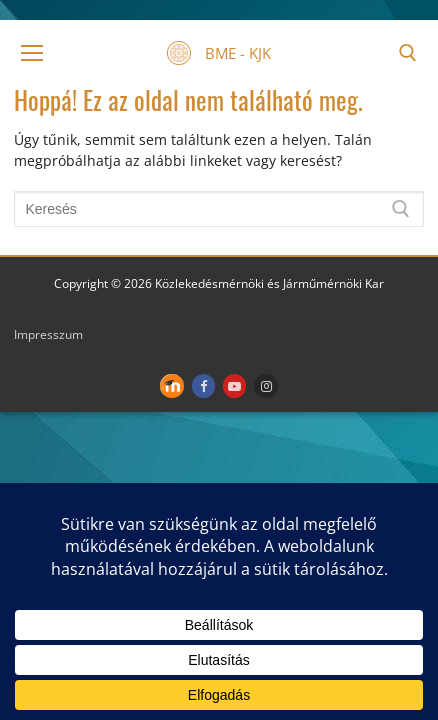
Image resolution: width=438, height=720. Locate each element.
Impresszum (48, 334)
